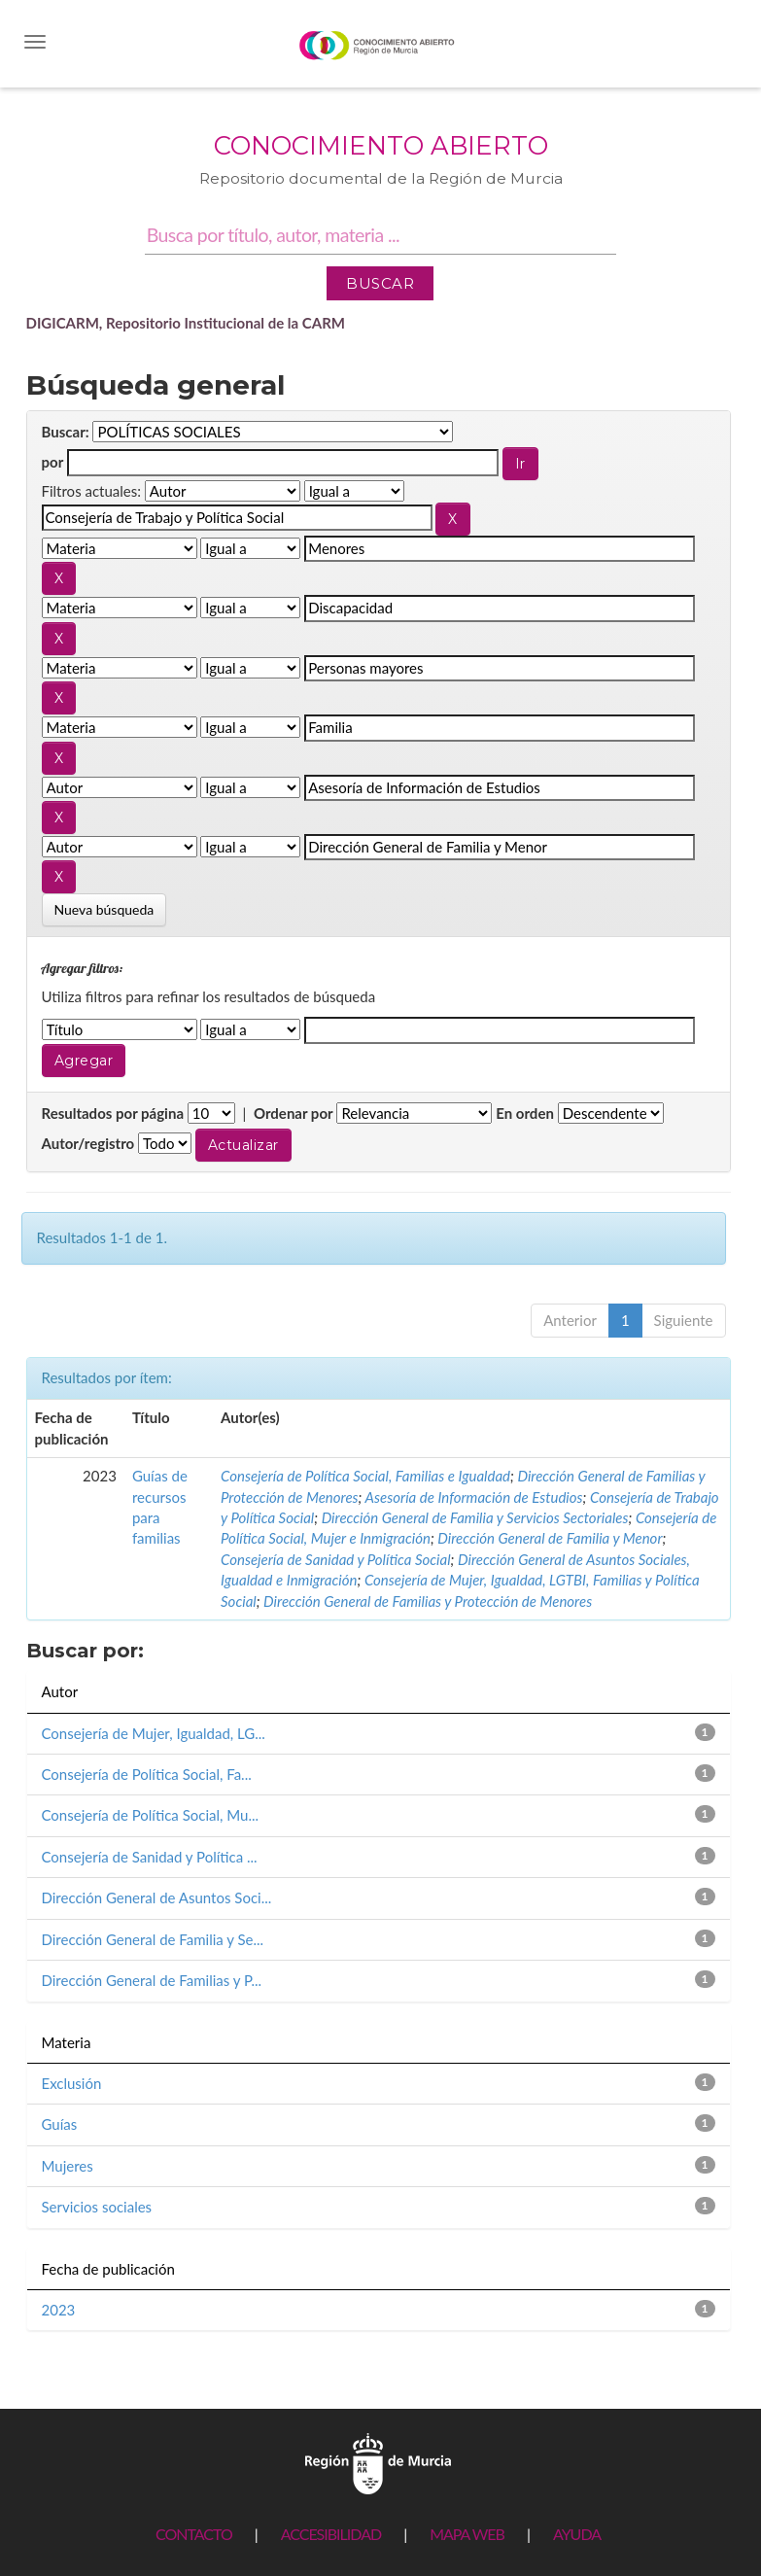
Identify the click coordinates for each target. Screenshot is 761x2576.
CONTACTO (194, 2533)
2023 (59, 2309)
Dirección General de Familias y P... (152, 1980)
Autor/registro (88, 1143)
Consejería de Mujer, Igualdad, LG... (153, 1733)
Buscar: (65, 431)
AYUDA (577, 2533)
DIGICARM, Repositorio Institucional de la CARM (186, 322)
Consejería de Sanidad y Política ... (150, 1856)
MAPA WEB (467, 2533)
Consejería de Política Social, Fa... (147, 1774)
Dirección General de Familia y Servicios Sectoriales (475, 1517)
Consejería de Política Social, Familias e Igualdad (365, 1475)
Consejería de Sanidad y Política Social (336, 1559)
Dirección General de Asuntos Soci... (157, 1897)
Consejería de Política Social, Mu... (150, 1815)
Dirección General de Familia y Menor (549, 1538)
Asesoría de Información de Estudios (474, 1497)
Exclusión (72, 2083)
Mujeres (67, 2166)
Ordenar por (293, 1113)
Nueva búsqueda (104, 909)
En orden (525, 1113)
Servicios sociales (97, 2206)
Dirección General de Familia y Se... (153, 1939)
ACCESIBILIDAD (331, 2533)
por (53, 461)
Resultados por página (113, 1113)
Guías (60, 2124)
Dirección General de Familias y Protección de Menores (427, 1601)
